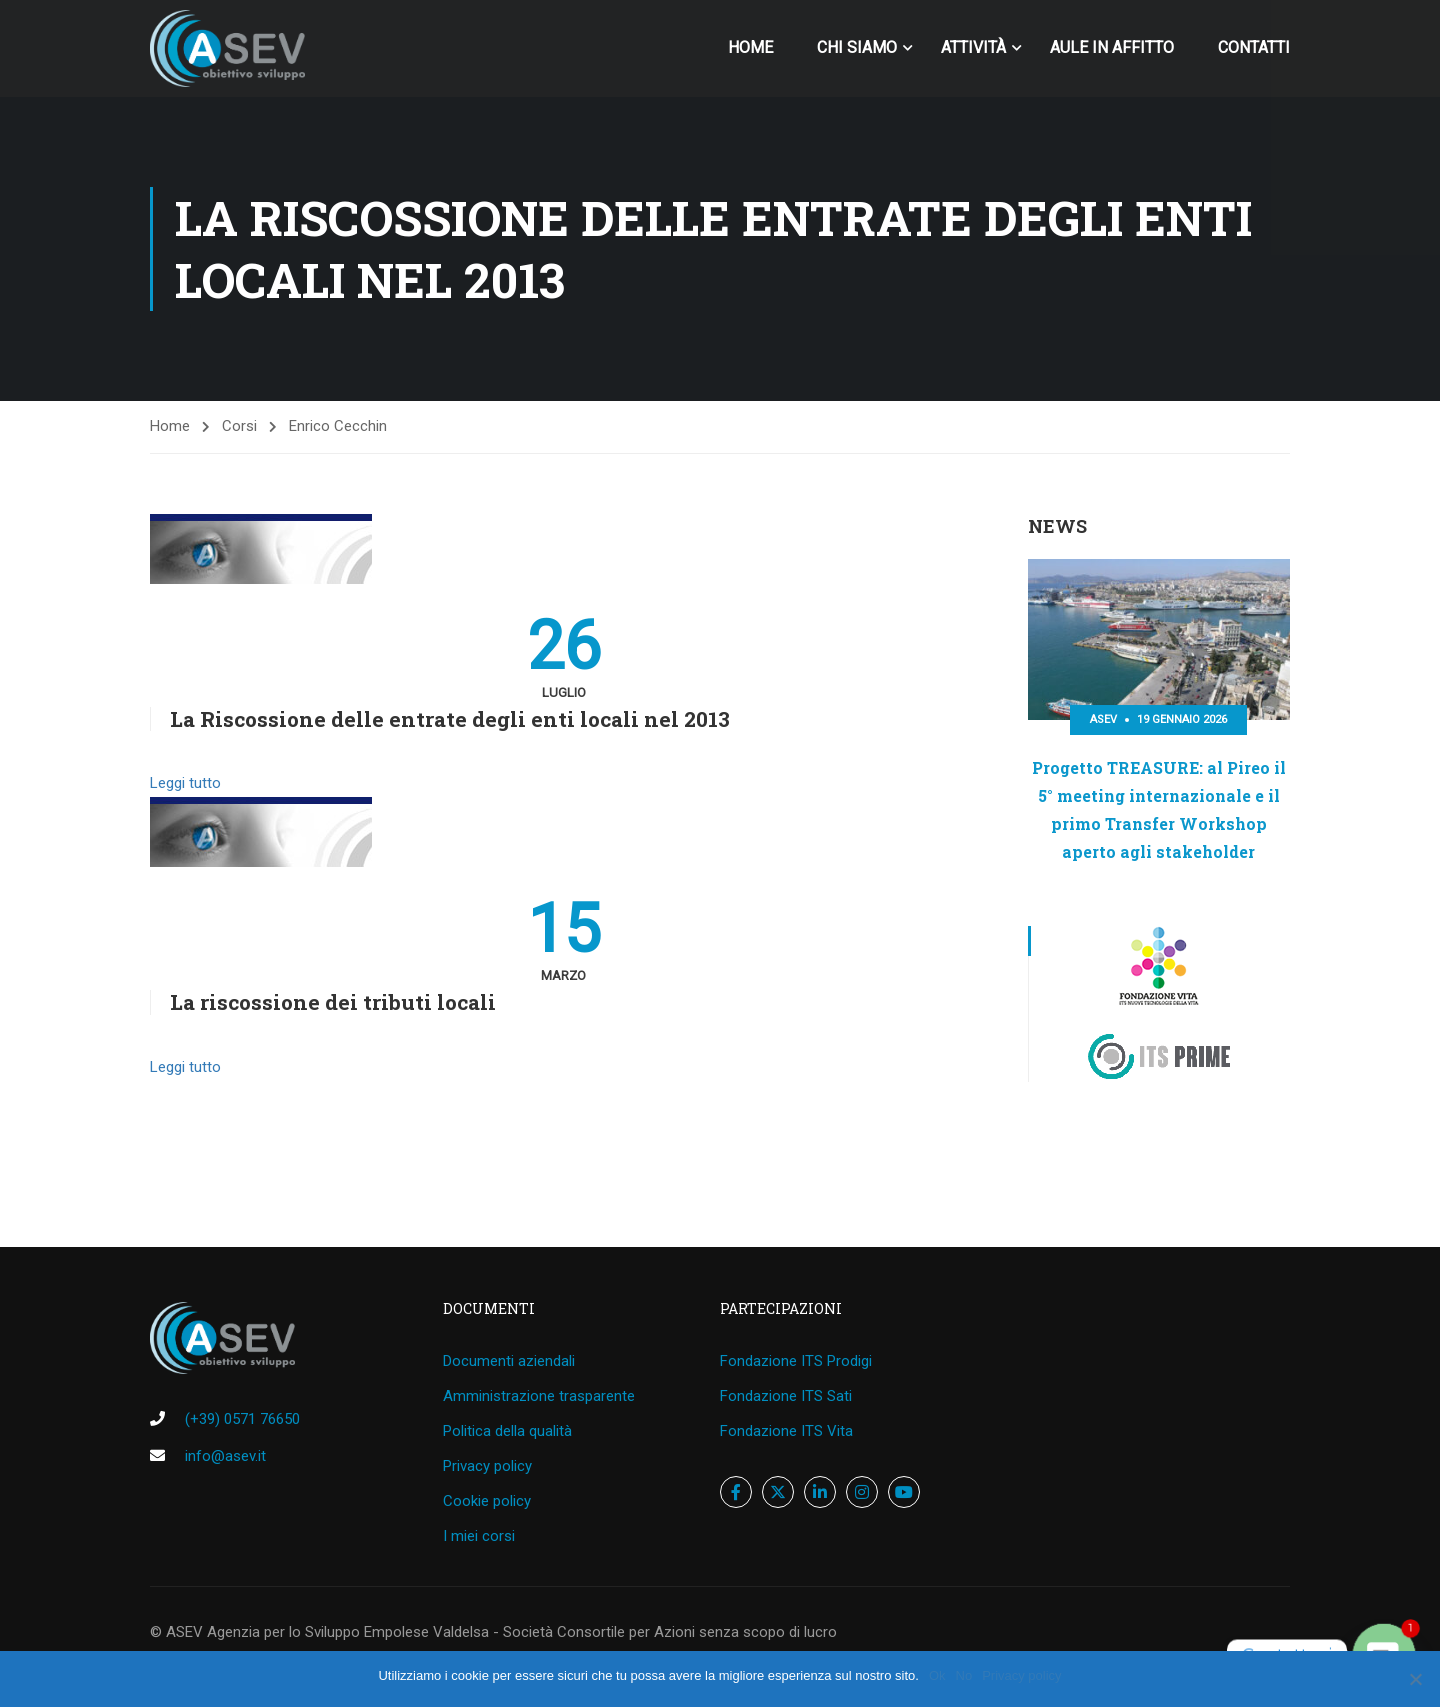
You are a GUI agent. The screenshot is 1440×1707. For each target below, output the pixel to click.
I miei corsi (479, 1536)
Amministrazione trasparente (539, 1396)
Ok (937, 1675)
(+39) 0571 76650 (242, 1419)
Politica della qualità (507, 1431)
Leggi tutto (185, 783)
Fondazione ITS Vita (786, 1431)
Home (170, 426)
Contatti (1254, 47)
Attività (973, 47)
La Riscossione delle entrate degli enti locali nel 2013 (450, 719)
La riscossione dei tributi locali (333, 1002)
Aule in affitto (1112, 47)
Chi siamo (857, 47)
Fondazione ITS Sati (786, 1396)
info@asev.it (225, 1456)
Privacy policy (487, 1466)
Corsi (239, 426)
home (750, 47)
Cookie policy (487, 1501)
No (964, 1675)
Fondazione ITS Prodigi (796, 1361)
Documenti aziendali (509, 1361)
